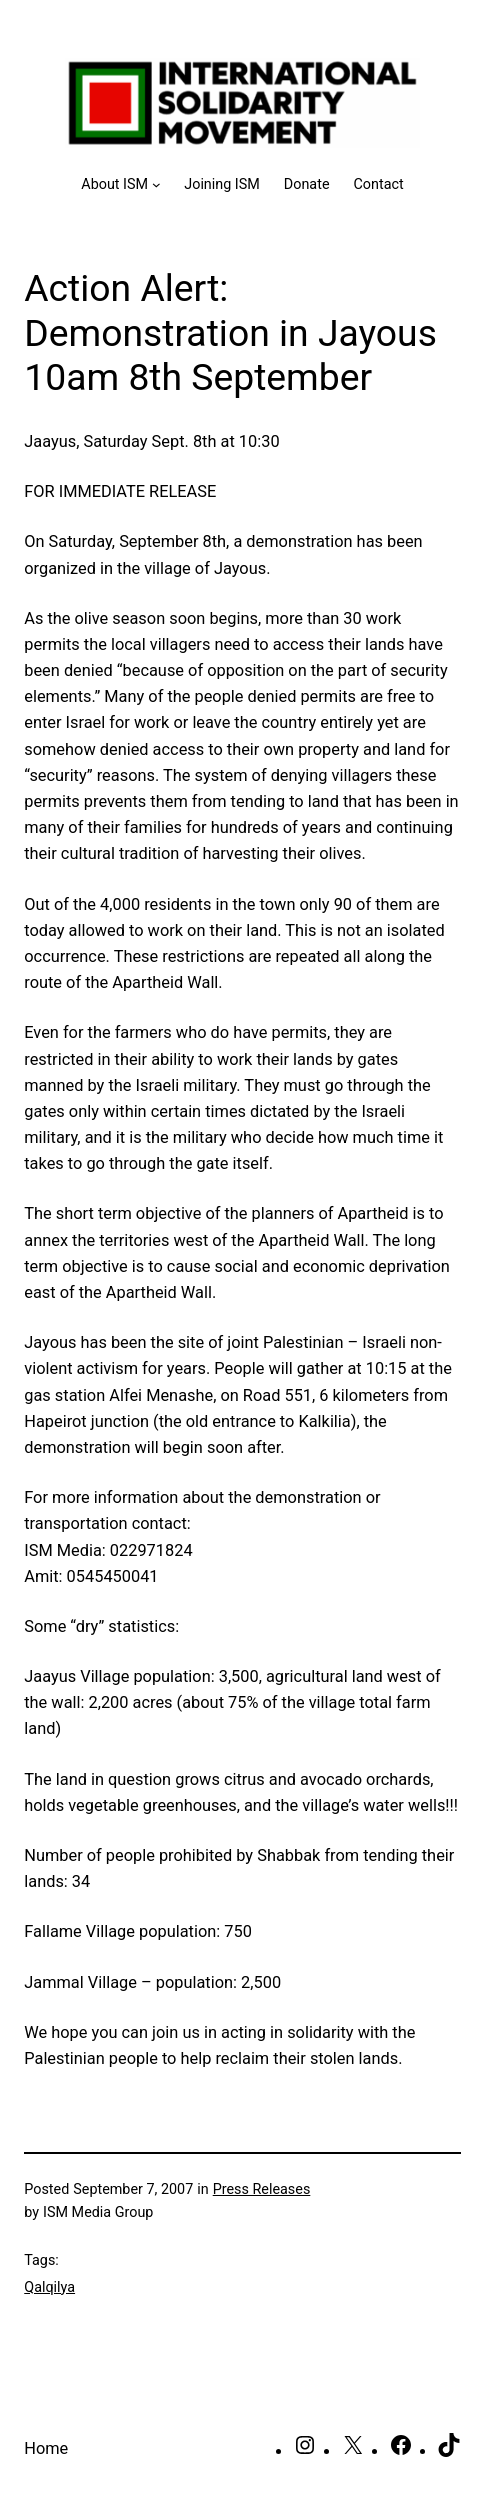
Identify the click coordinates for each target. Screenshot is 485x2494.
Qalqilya (49, 2287)
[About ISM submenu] (120, 184)
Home (46, 2448)
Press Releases (262, 2189)
